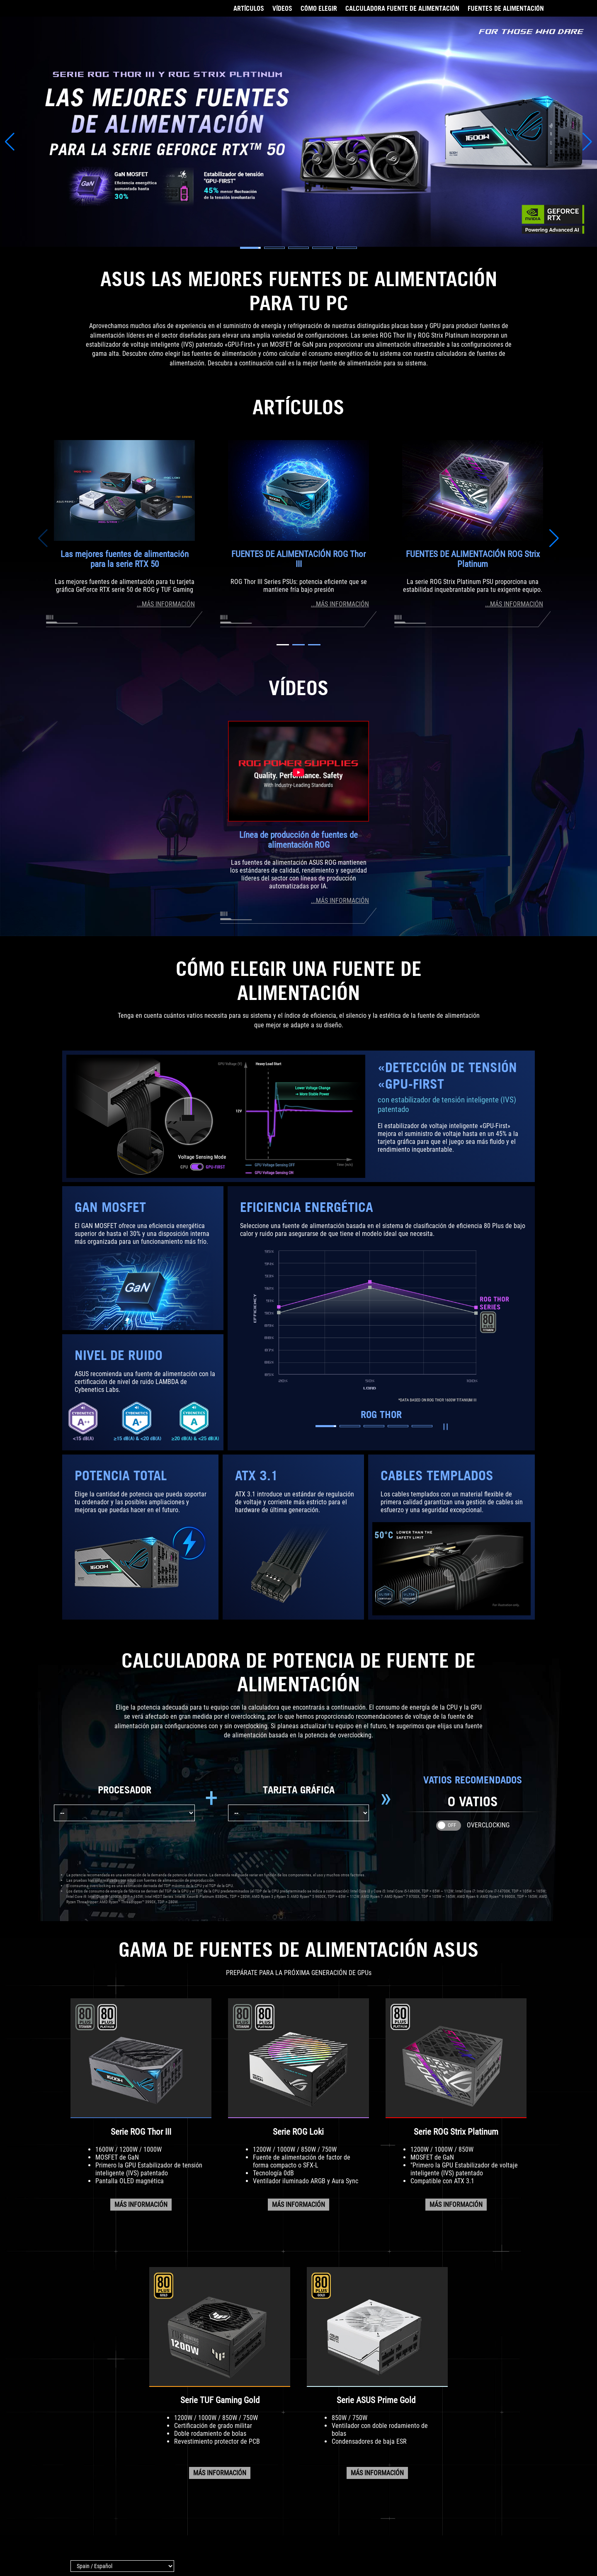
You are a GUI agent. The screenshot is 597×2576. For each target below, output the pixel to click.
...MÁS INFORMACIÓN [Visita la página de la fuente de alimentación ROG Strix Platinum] (514, 604)
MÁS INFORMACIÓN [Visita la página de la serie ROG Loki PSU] (298, 2205)
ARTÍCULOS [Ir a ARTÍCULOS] (248, 8)
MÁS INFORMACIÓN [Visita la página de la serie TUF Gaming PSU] (219, 2473)
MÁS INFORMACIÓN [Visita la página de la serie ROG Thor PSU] (140, 2205)
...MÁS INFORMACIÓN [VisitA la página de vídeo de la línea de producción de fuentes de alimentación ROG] (340, 901)
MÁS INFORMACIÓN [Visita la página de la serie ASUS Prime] (377, 2473)
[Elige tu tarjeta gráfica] (298, 1813)
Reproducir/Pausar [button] (444, 1426)
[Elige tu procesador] (124, 1813)
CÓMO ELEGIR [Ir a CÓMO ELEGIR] (319, 8)
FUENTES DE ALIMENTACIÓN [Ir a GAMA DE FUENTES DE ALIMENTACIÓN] (506, 8)
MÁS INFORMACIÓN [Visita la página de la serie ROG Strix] (456, 2205)
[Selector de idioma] (122, 2566)
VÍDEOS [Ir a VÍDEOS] (282, 8)
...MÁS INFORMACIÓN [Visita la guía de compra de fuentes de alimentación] (166, 604)
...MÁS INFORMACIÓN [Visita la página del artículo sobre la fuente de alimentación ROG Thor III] (340, 604)
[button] (250, 248)
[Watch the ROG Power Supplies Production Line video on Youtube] (298, 771)
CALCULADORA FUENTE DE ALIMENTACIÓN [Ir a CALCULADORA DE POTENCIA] (402, 8)
